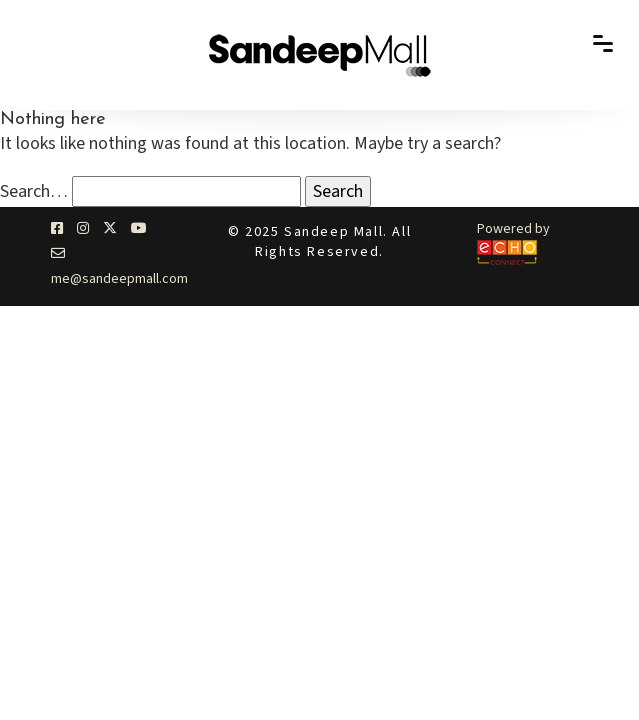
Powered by (513, 229)
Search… (34, 191)
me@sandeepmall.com (119, 279)
